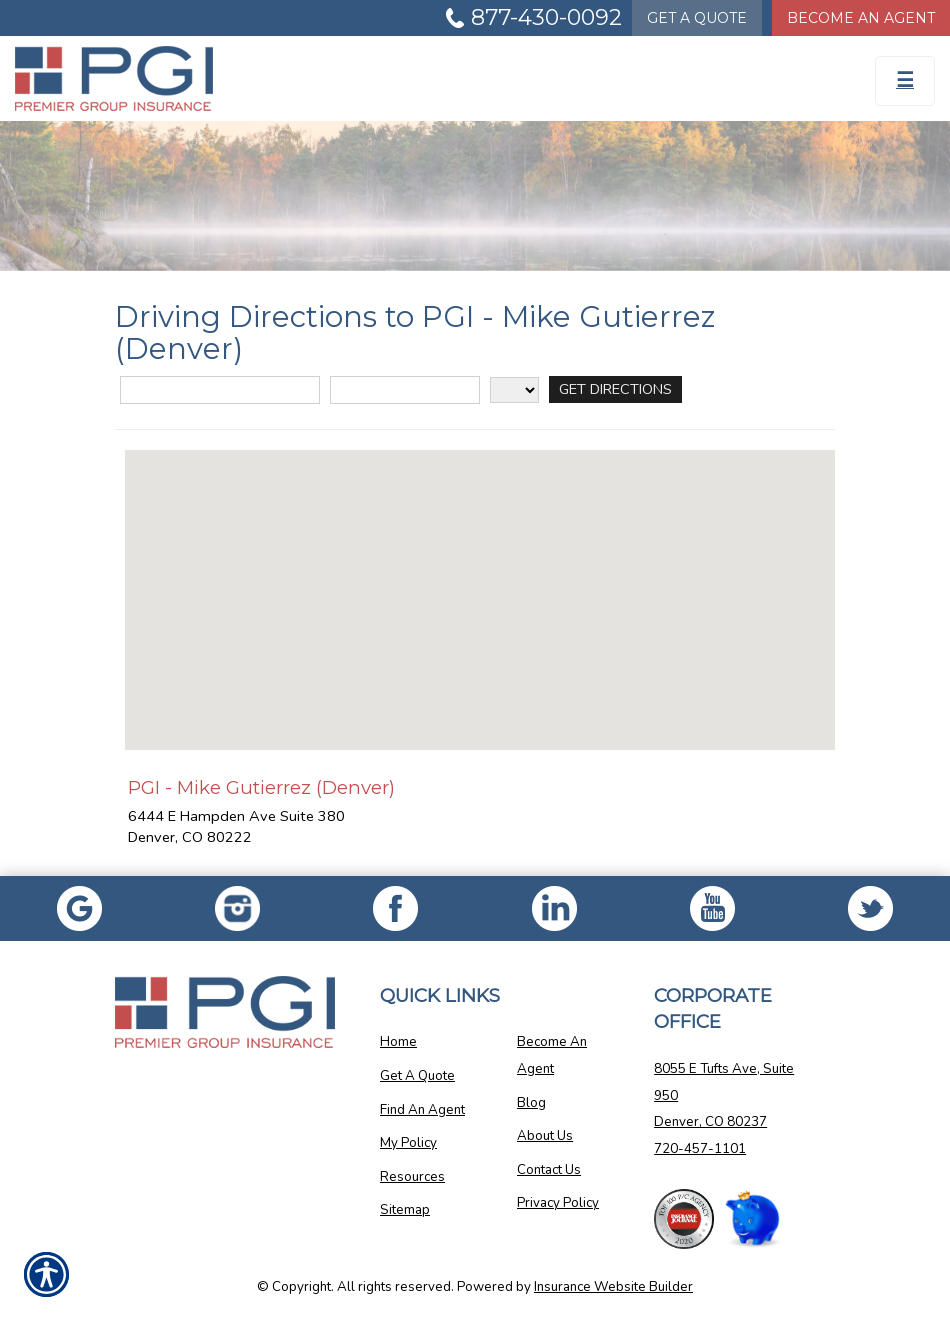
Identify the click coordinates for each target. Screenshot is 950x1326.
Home (398, 1042)
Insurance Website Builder (613, 1287)
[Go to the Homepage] (356, 78)
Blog (531, 1103)
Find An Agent (422, 1110)
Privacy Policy (558, 1203)
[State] (514, 390)
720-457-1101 (700, 1149)
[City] (405, 390)
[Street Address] (220, 390)
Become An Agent (552, 1055)
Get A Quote (417, 1076)
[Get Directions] (615, 389)
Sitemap (405, 1210)
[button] (480, 581)
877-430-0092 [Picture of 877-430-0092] (546, 17)
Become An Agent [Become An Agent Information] (861, 18)
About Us (545, 1136)
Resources (412, 1177)
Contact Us (549, 1170)
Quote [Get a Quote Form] (697, 18)
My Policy (408, 1143)
